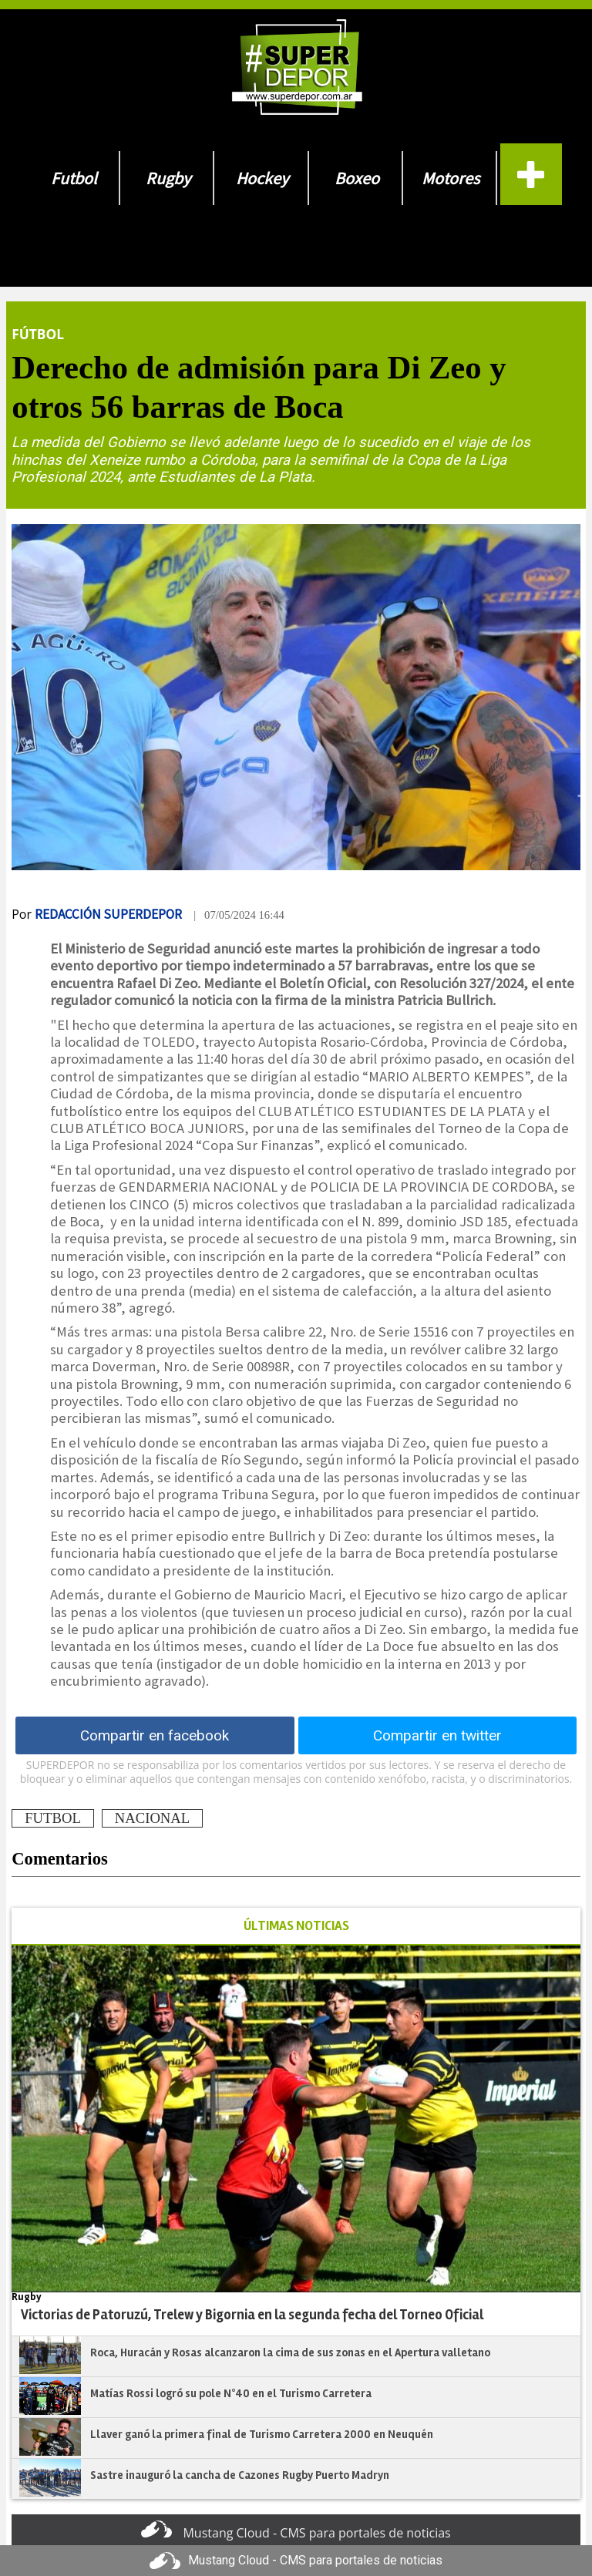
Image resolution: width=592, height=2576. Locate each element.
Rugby (168, 178)
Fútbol (38, 334)
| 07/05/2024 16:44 (238, 915)
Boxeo (357, 178)
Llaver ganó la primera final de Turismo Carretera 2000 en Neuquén (261, 2434)
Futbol (74, 178)
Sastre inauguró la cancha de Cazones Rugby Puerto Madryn (239, 2475)
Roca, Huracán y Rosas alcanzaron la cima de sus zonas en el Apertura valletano (290, 2352)
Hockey (262, 178)
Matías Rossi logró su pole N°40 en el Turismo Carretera (231, 2393)
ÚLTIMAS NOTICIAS (296, 1925)
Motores (450, 178)
